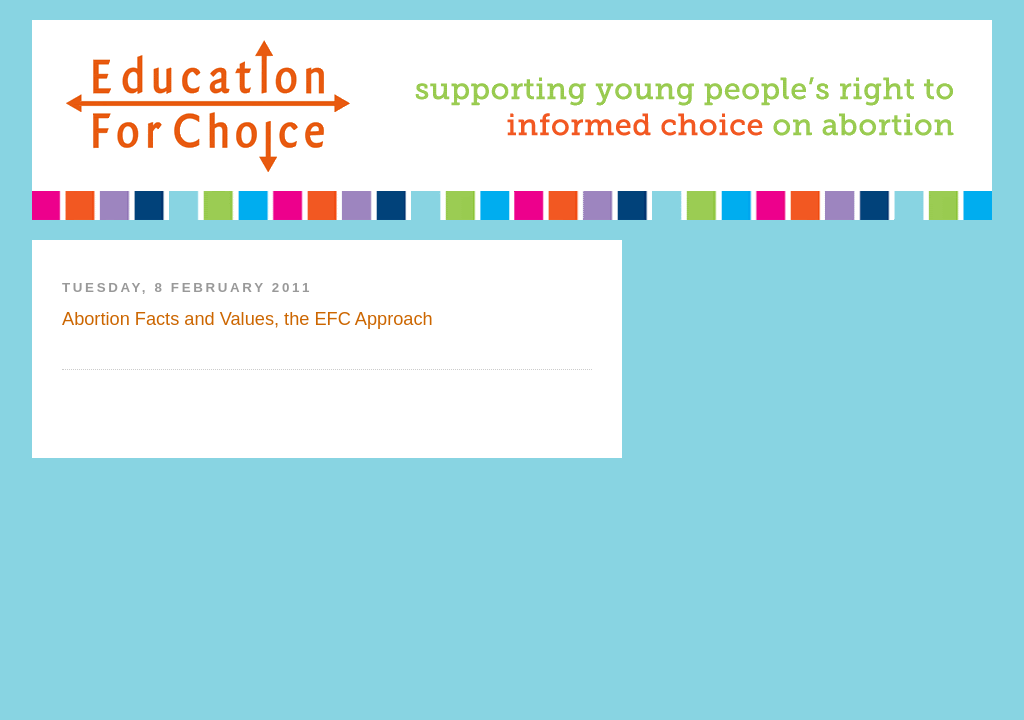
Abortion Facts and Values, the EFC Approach (247, 319)
